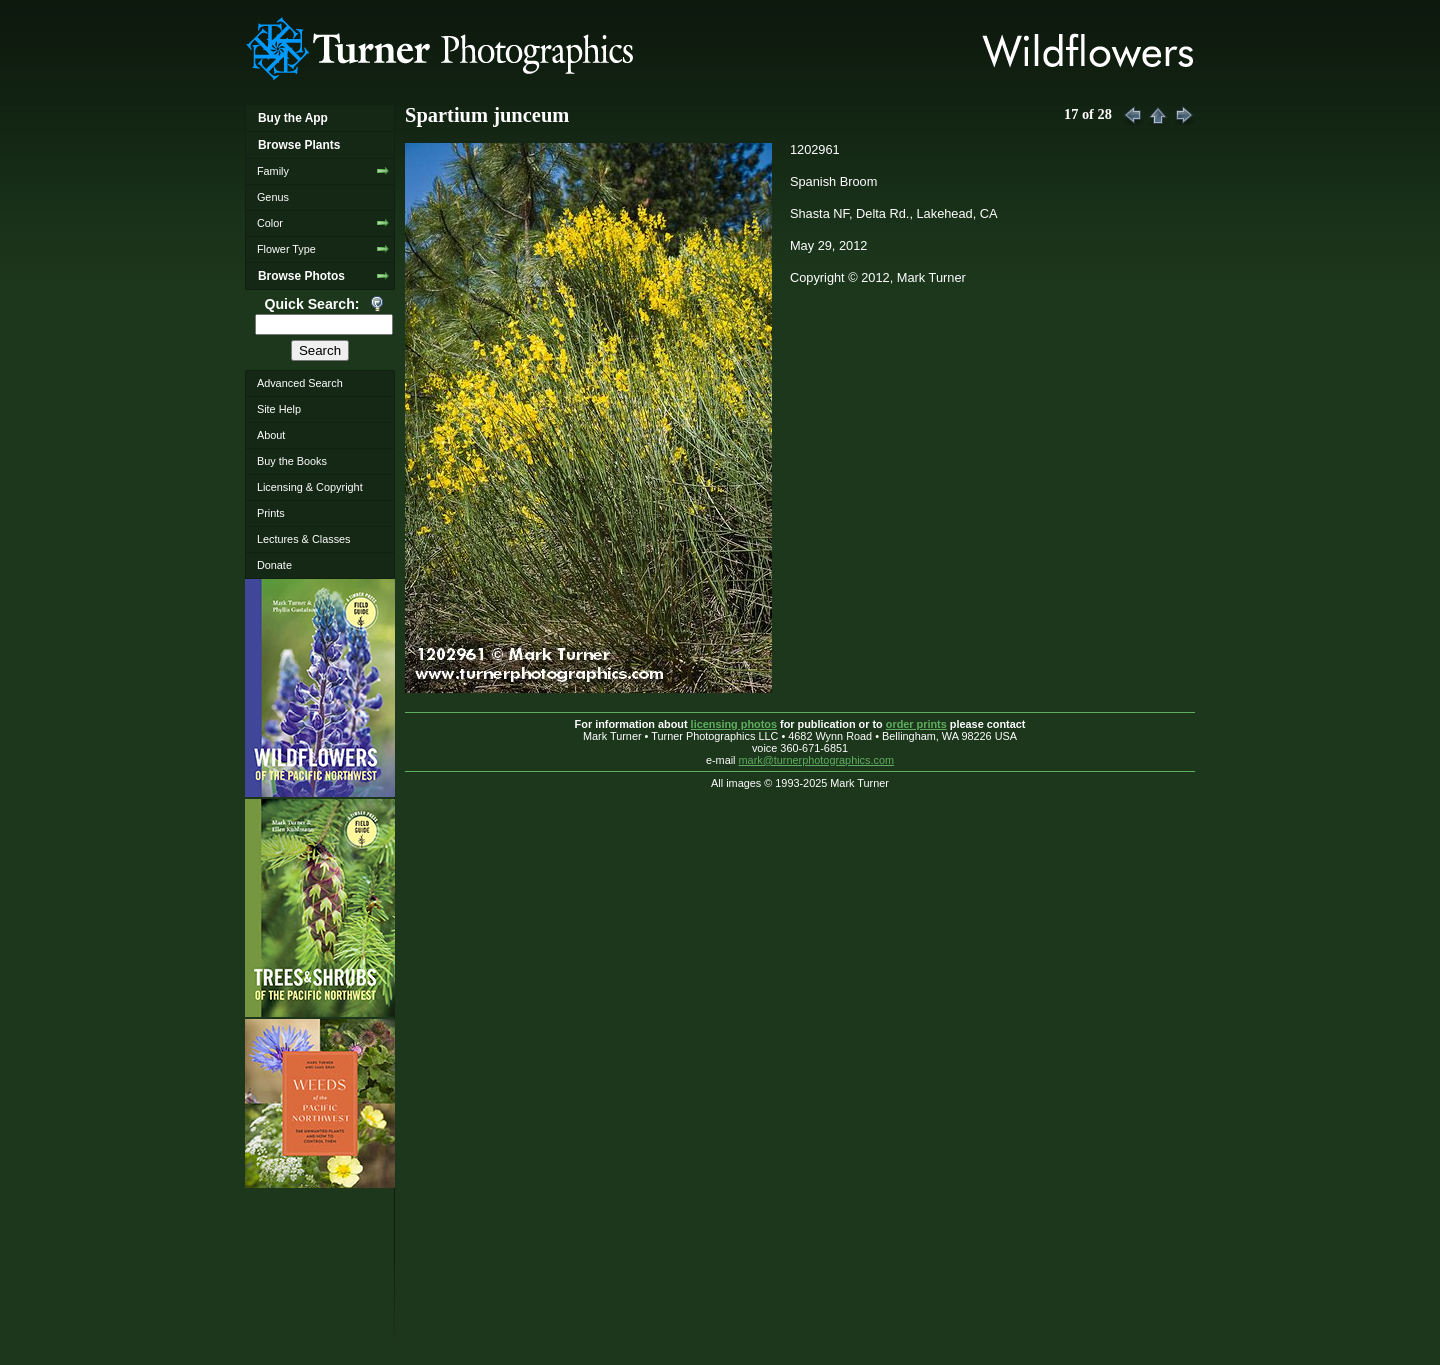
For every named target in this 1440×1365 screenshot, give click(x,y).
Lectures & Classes (304, 539)
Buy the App (293, 118)
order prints (916, 724)
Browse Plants (299, 145)
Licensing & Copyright (310, 487)
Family (273, 171)
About (271, 435)
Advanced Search (300, 383)
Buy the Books (292, 461)
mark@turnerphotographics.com (817, 760)
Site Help (279, 409)
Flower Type (286, 249)
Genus (273, 197)
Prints (271, 513)
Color (270, 223)
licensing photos (734, 724)
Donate (274, 565)
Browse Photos (301, 276)
